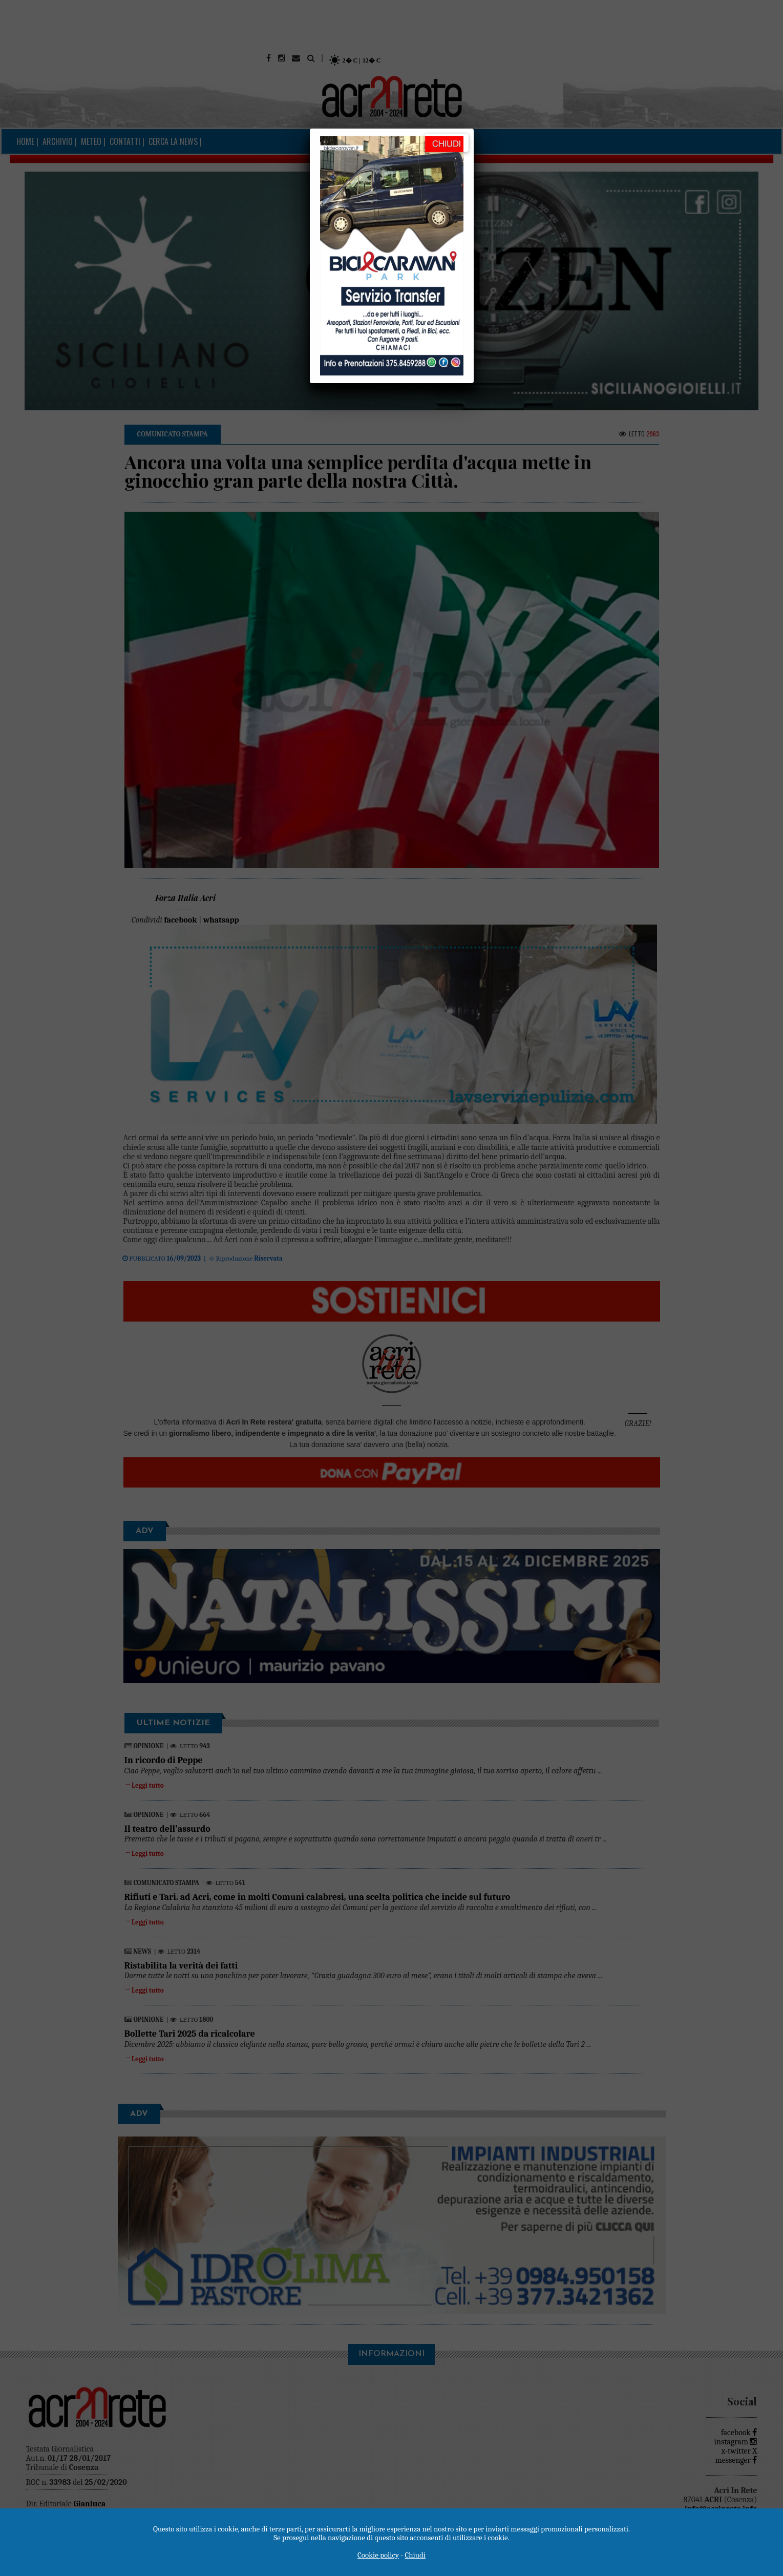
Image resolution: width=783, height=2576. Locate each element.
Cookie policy (378, 2555)
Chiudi (415, 2555)
